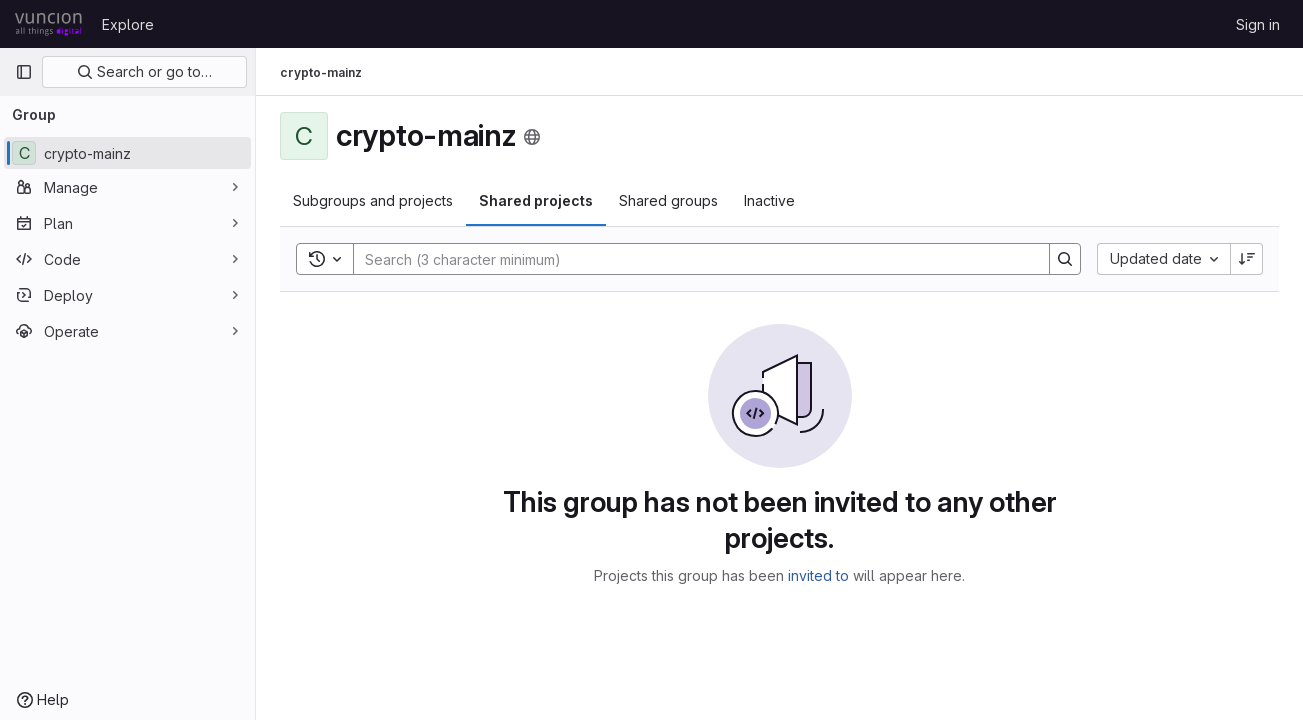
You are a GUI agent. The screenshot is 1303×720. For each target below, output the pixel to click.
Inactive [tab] (769, 200)
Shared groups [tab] (668, 200)
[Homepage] (48, 24)
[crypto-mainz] (127, 153)
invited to (818, 575)
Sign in (1258, 24)
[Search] (691, 259)
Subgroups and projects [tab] (373, 200)
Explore (128, 24)
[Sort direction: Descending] (1247, 259)
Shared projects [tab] (536, 200)
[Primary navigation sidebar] (24, 72)
